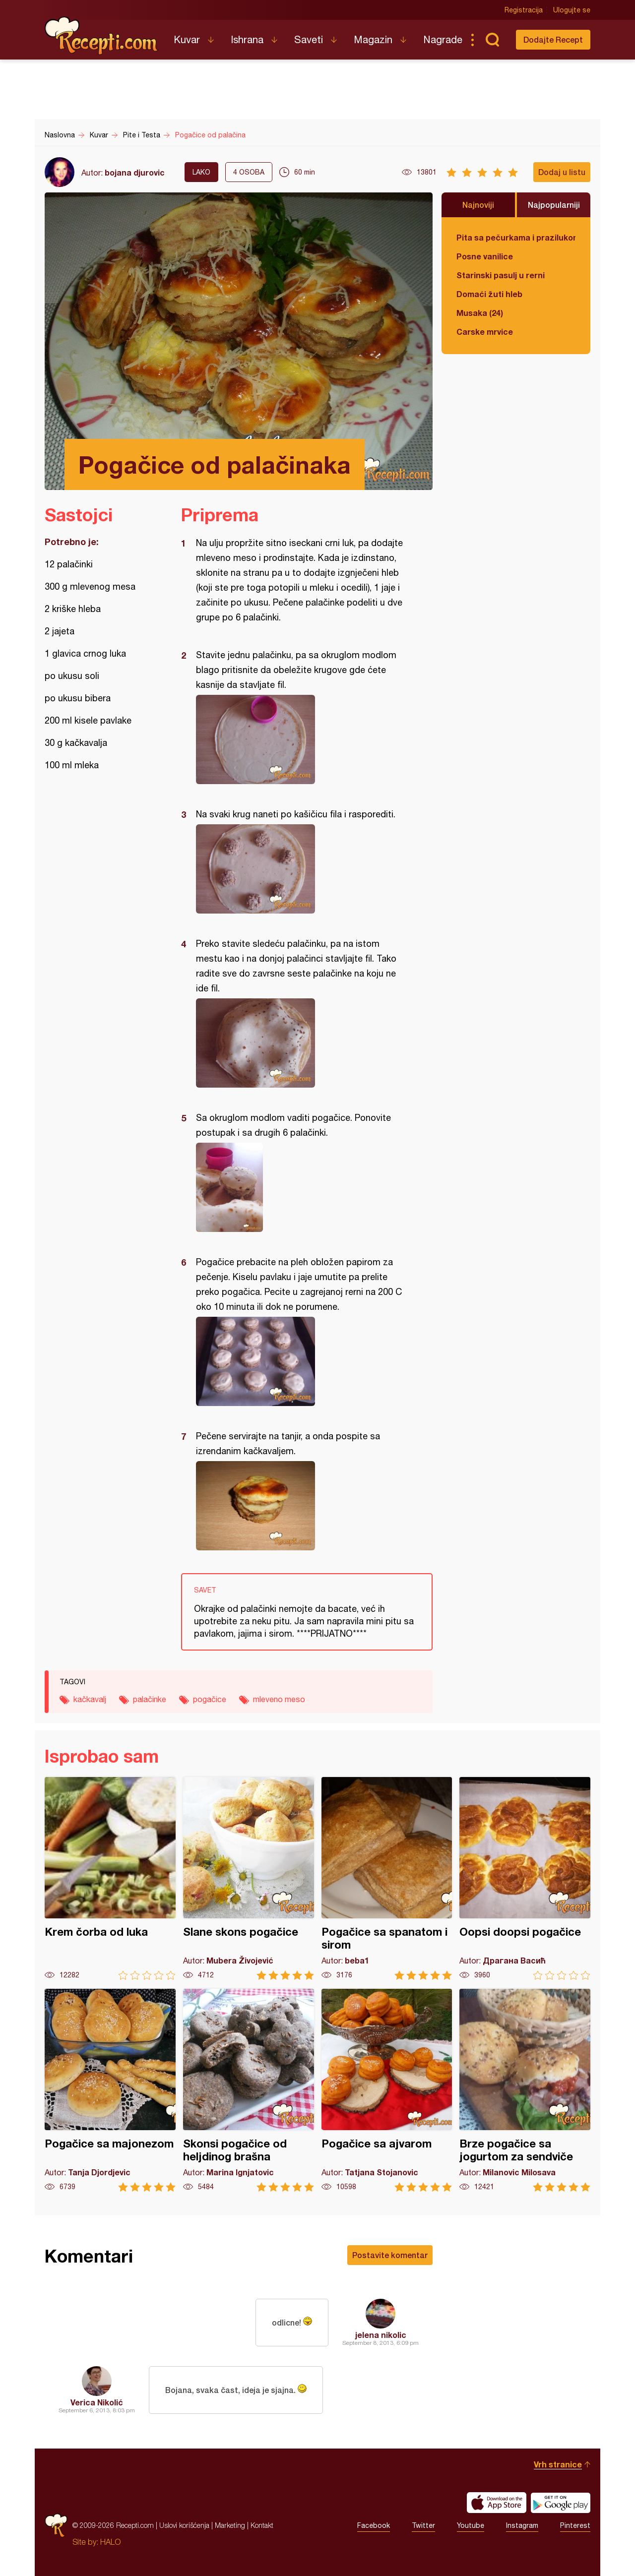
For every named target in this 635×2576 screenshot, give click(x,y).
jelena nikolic (380, 2334)
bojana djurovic (135, 172)
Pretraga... (492, 40)
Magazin (373, 39)
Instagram (522, 2525)
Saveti (308, 39)
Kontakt (262, 2525)
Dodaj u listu (561, 172)
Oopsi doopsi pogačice (524, 1878)
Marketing (230, 2525)
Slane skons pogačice (248, 1878)
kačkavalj (89, 1699)
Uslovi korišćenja (184, 2525)
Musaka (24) (479, 312)
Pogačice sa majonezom (110, 2090)
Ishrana (247, 39)
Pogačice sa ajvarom (386, 2090)
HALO (110, 2541)
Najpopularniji (554, 204)
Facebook (373, 2525)
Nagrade (442, 39)
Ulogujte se (571, 10)
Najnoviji (478, 204)
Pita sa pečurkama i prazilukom (515, 237)
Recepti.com (102, 35)
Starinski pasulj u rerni (500, 275)
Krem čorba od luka (110, 1878)
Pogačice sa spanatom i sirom (386, 1878)
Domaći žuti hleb (489, 294)
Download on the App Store (496, 2502)
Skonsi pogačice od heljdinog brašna (248, 2090)
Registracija (524, 10)
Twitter (423, 2525)
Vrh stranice (558, 2464)
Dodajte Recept (553, 39)
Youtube (470, 2525)
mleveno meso (279, 1699)
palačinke (149, 1699)
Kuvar (187, 39)
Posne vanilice (484, 256)
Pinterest (575, 2525)
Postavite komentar (390, 2255)
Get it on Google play (560, 2502)
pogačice (209, 1699)
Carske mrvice (484, 331)
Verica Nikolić (96, 2402)
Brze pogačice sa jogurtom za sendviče (524, 2090)
